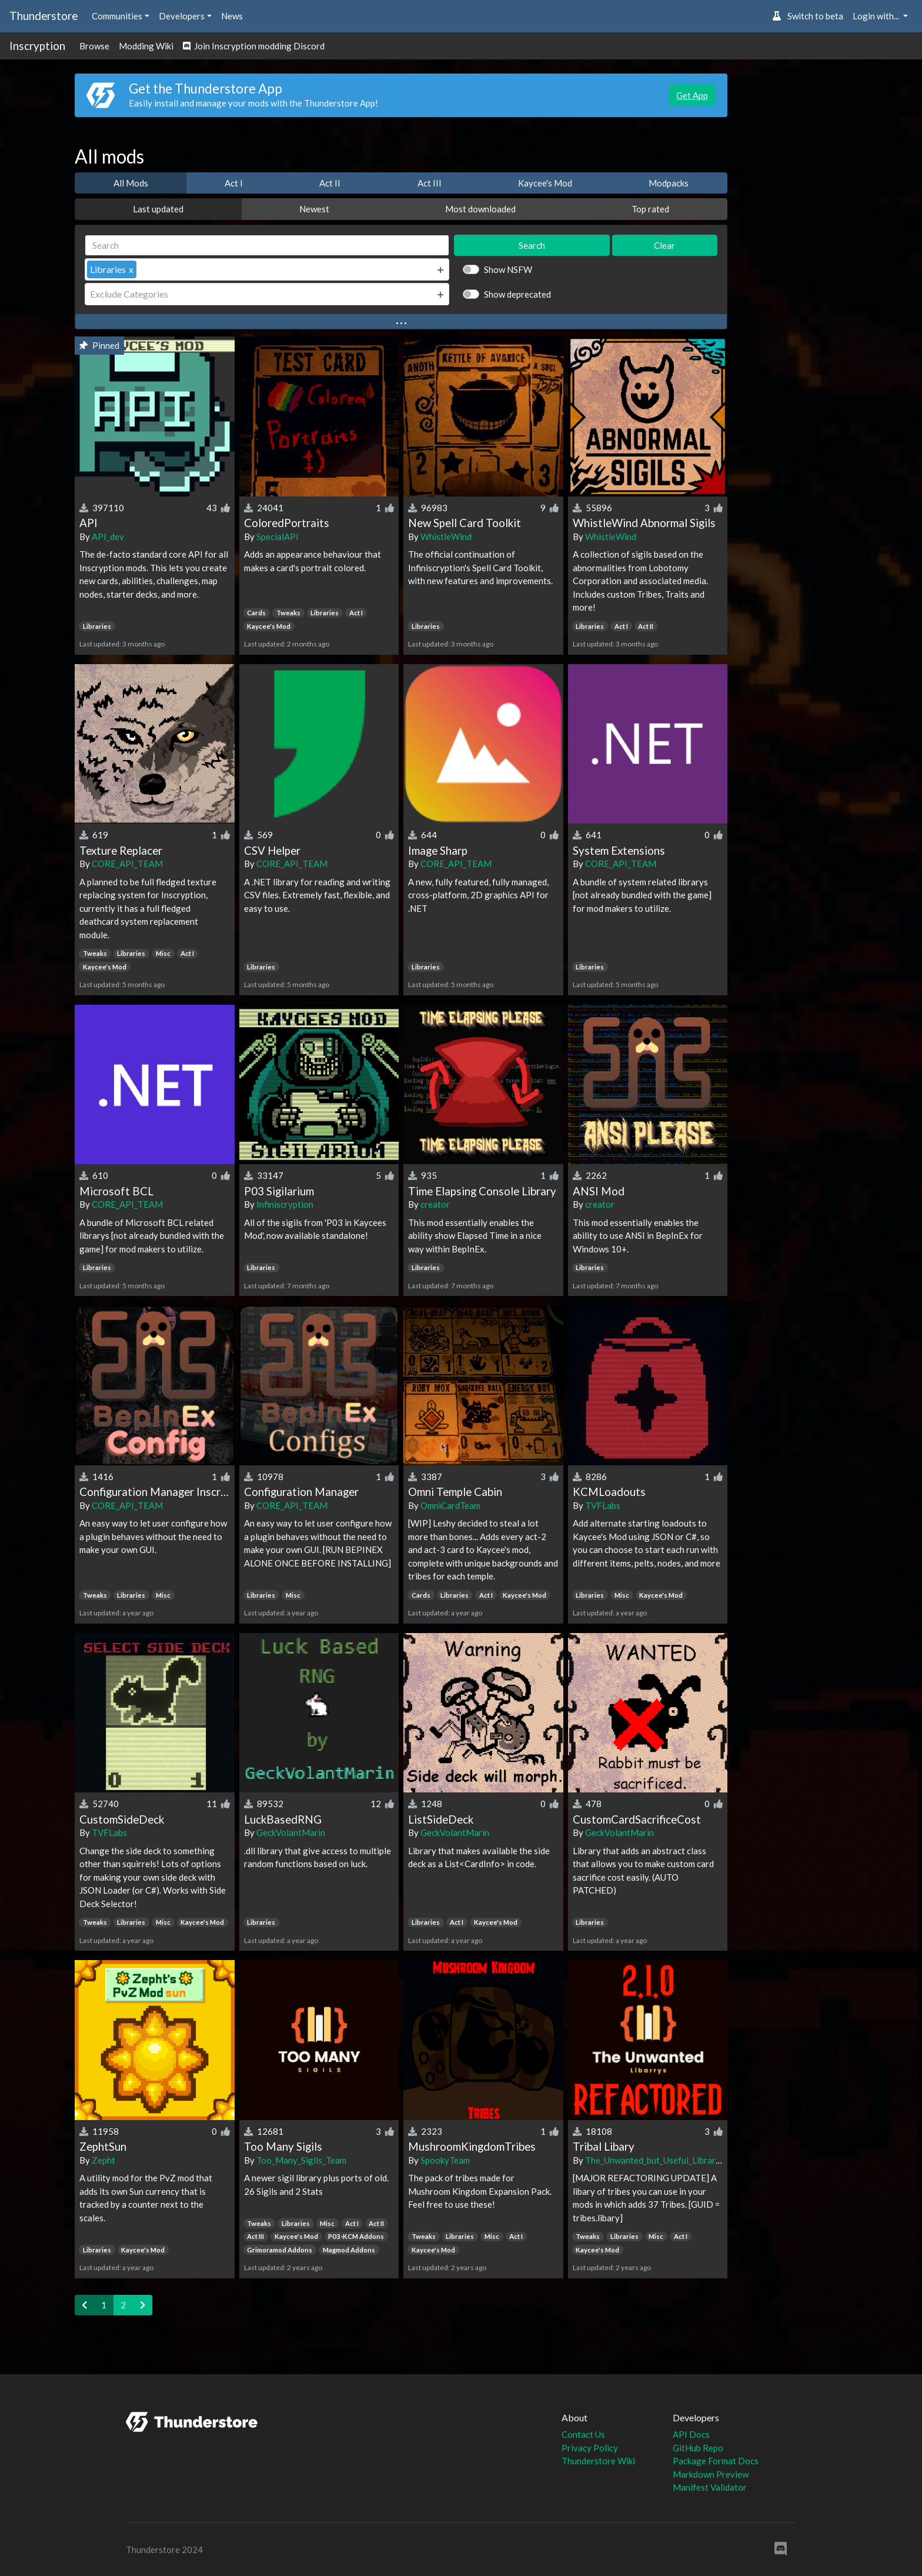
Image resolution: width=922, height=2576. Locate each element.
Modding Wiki (146, 46)
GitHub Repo (698, 2447)
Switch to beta (807, 16)
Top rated (650, 209)
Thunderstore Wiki (598, 2460)
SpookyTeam (445, 2160)
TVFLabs (602, 1505)
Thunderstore (43, 15)
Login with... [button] (877, 16)
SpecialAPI (277, 536)
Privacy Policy (590, 2447)
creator (435, 1204)
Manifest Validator (710, 2487)
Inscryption (37, 45)
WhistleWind (446, 536)
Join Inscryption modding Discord (254, 46)
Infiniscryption (284, 1204)
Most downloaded (480, 209)
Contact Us (583, 2434)
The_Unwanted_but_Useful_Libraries (656, 2160)
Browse (94, 46)
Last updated (158, 209)
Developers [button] (182, 16)
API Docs (691, 2434)
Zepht (103, 2160)
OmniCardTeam (450, 1505)
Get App (692, 95)
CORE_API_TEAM (127, 863)
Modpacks (669, 183)
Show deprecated (517, 294)
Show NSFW (508, 269)
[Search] (267, 245)
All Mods (130, 183)
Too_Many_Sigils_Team (301, 2160)
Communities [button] (117, 16)
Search (532, 245)
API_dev (108, 536)
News (232, 16)
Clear (664, 245)
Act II (329, 183)
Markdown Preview (711, 2474)
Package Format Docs (716, 2460)
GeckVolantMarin (290, 1832)
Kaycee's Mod (545, 183)
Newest (314, 209)
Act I (234, 183)
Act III (429, 183)
